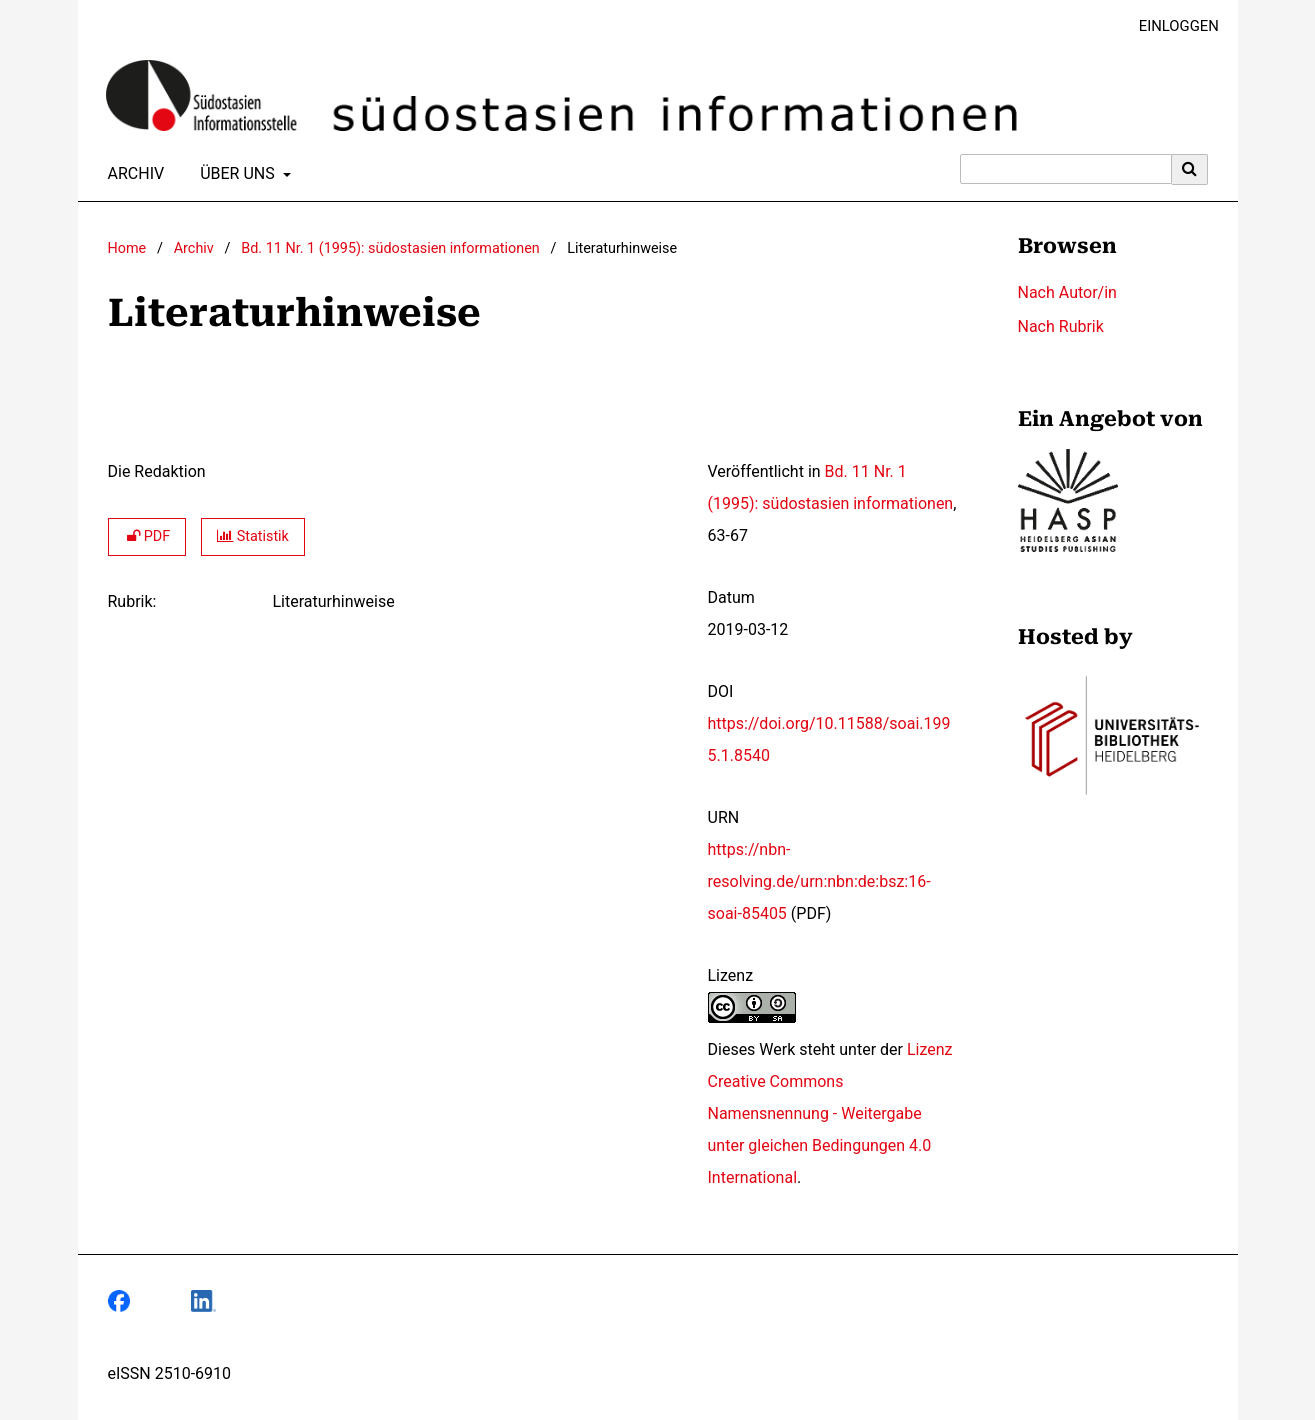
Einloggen (1171, 26)
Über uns (235, 174)
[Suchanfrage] (1066, 169)
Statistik (253, 536)
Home (127, 248)
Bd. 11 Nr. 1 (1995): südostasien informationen (390, 248)
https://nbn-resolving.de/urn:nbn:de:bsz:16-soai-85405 (819, 881)
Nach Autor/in (1067, 292)
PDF (147, 536)
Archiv (132, 174)
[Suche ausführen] (1190, 169)
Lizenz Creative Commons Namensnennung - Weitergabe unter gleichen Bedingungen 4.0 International (830, 1113)
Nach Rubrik (1061, 326)
